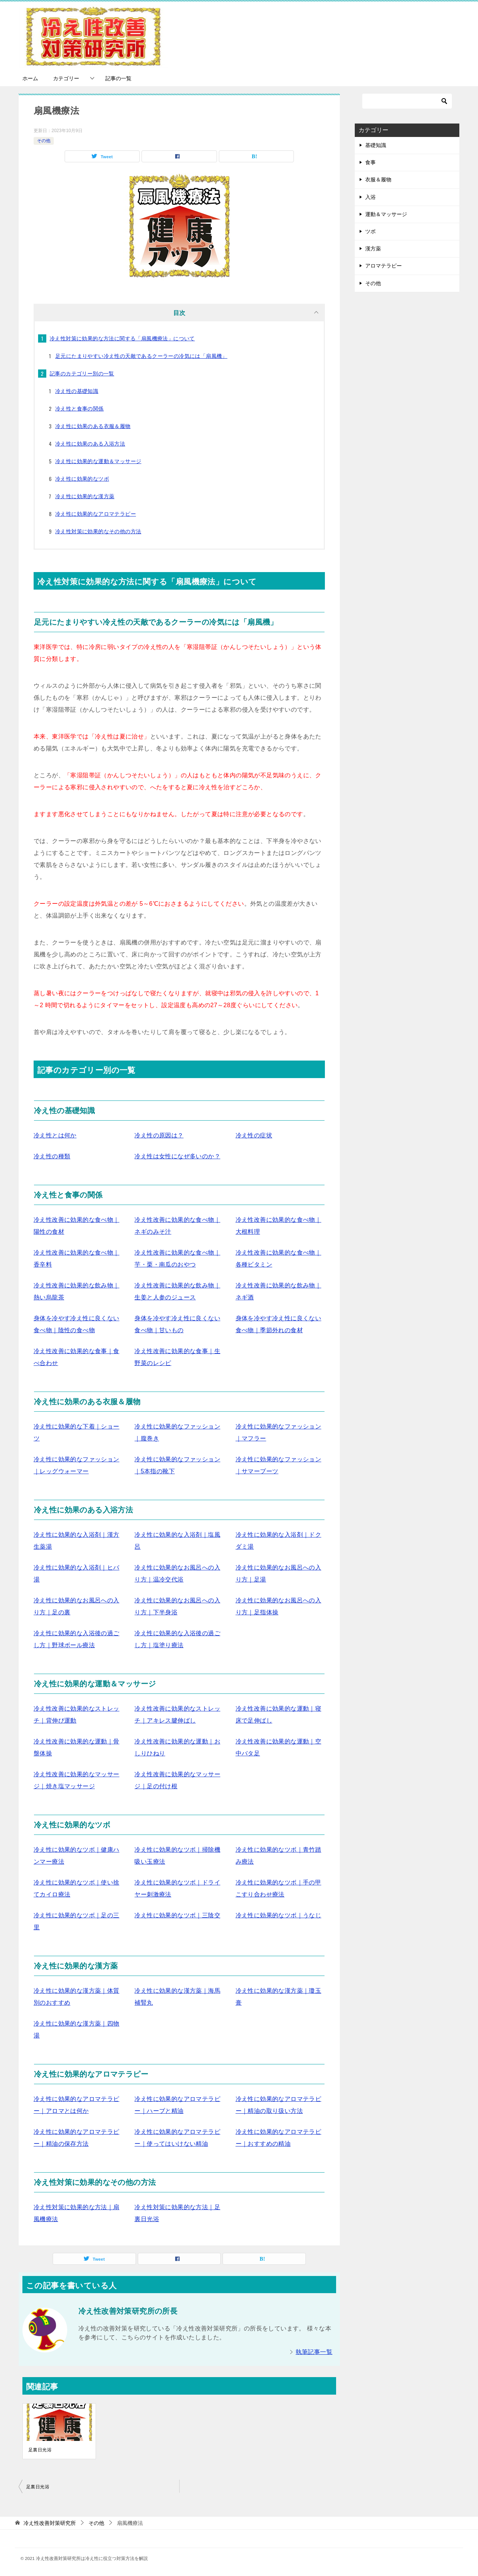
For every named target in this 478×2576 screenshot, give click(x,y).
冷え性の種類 (52, 1156)
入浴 (370, 197)
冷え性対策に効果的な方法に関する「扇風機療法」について (122, 338)
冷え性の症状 (254, 1135)
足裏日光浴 (40, 2449)
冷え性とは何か (55, 1135)
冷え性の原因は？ (158, 1135)
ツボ (370, 231)
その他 (43, 140)
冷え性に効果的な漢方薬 (84, 496)
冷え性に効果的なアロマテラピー (95, 514)
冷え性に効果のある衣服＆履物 (93, 426)
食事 (370, 162)
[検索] (407, 101)
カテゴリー (66, 78)
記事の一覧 (118, 78)
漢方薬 (373, 249)
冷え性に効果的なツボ (82, 479)
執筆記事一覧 (314, 2352)
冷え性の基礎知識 (76, 391)
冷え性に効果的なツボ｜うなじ (279, 1915)
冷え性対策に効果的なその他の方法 (98, 531)
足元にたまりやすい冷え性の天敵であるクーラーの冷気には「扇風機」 (141, 356)
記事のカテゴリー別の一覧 (82, 374)
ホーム (30, 78)
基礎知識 (375, 145)
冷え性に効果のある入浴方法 (90, 444)
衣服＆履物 (378, 179)
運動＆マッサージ (386, 214)
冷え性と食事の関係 (79, 409)
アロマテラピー (383, 266)
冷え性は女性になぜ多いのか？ (177, 1156)
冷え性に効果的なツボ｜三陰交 (177, 1915)
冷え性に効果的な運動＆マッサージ (98, 461)
